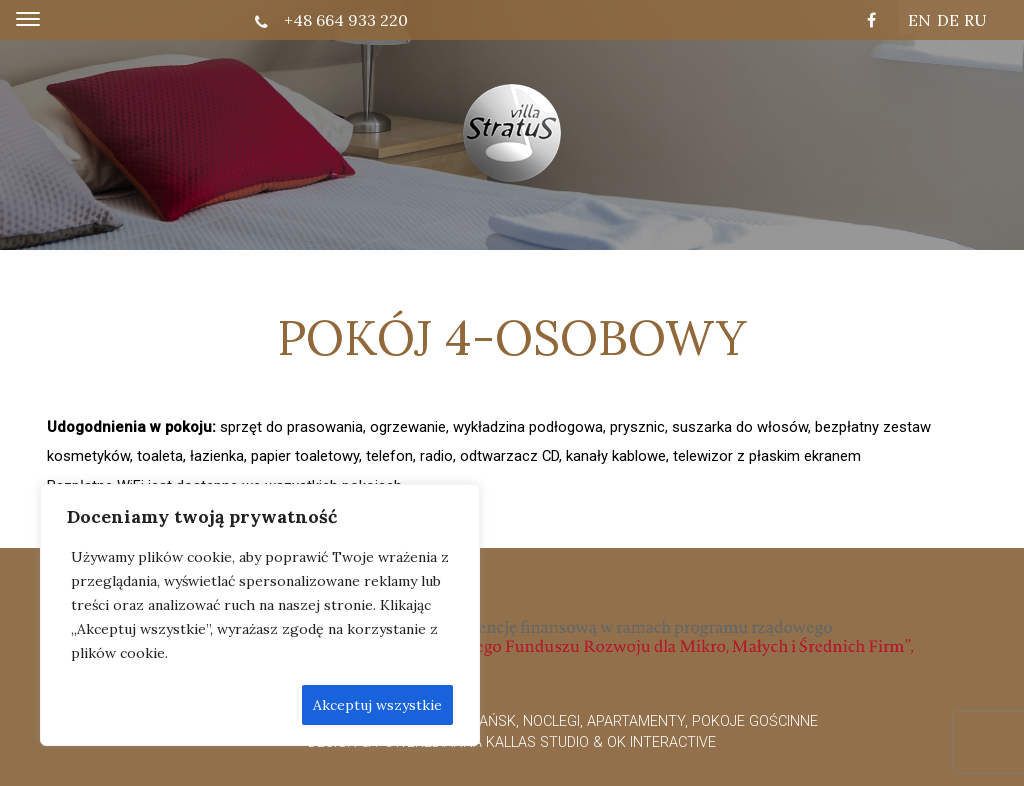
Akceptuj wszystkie (377, 705)
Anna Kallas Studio (516, 742)
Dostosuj (108, 705)
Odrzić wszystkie (226, 705)
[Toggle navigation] (28, 20)
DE (948, 20)
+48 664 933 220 (331, 20)
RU (975, 20)
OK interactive (661, 742)
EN (919, 20)
